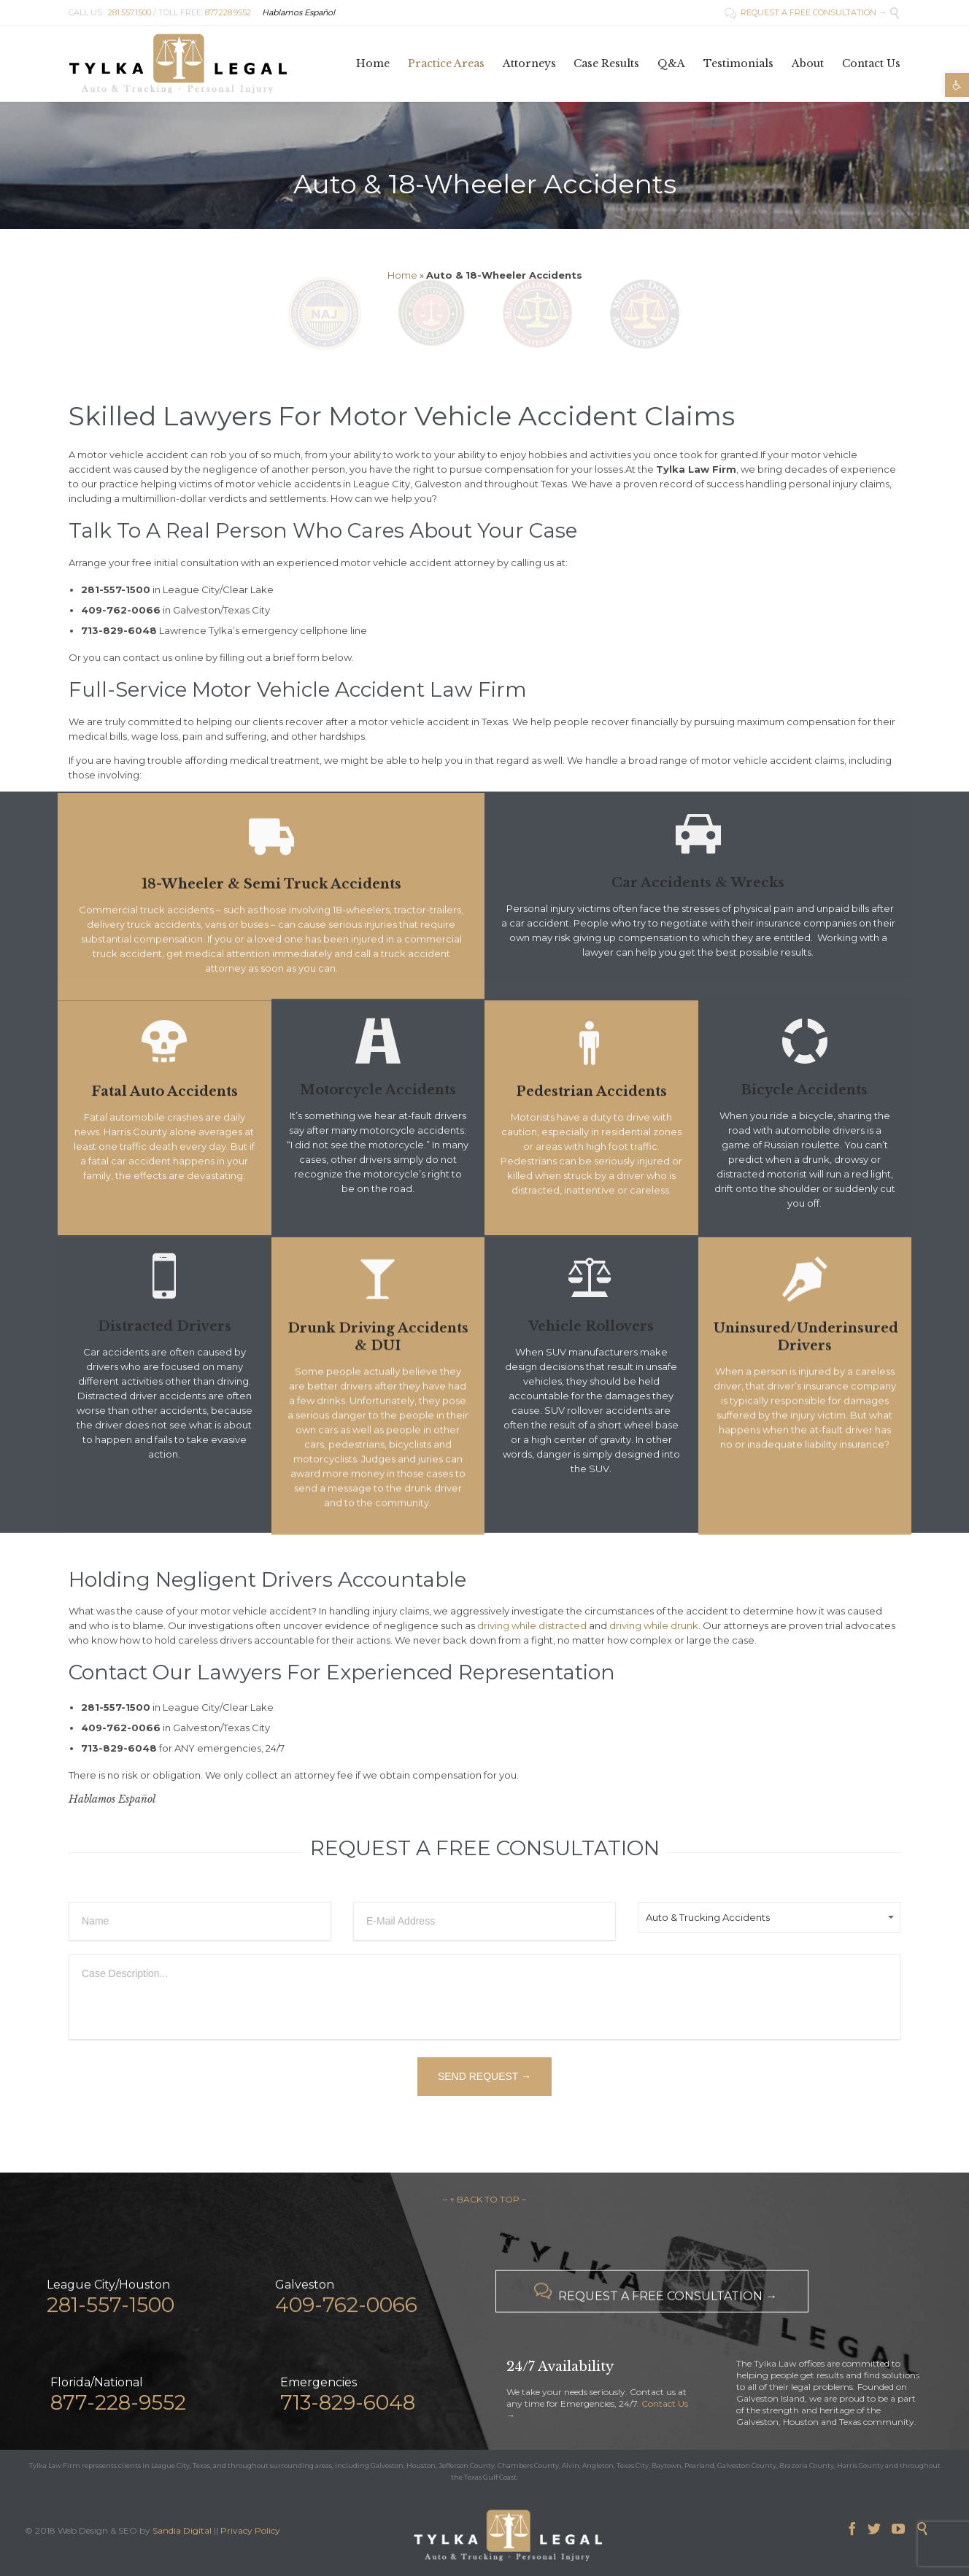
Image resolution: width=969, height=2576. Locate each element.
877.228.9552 (228, 12)
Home (402, 275)
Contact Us (664, 2403)
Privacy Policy (250, 2530)
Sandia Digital (182, 2530)
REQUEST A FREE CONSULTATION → (806, 12)
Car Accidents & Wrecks (697, 883)
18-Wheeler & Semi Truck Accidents (271, 920)
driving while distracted (532, 1625)
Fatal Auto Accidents (164, 1133)
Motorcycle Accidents (378, 1090)
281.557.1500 (129, 12)
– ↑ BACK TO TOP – (484, 2199)
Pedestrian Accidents (591, 1133)
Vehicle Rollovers (591, 1326)
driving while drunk (653, 1625)
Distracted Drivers (164, 1326)
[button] (957, 85)
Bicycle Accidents (804, 1090)
